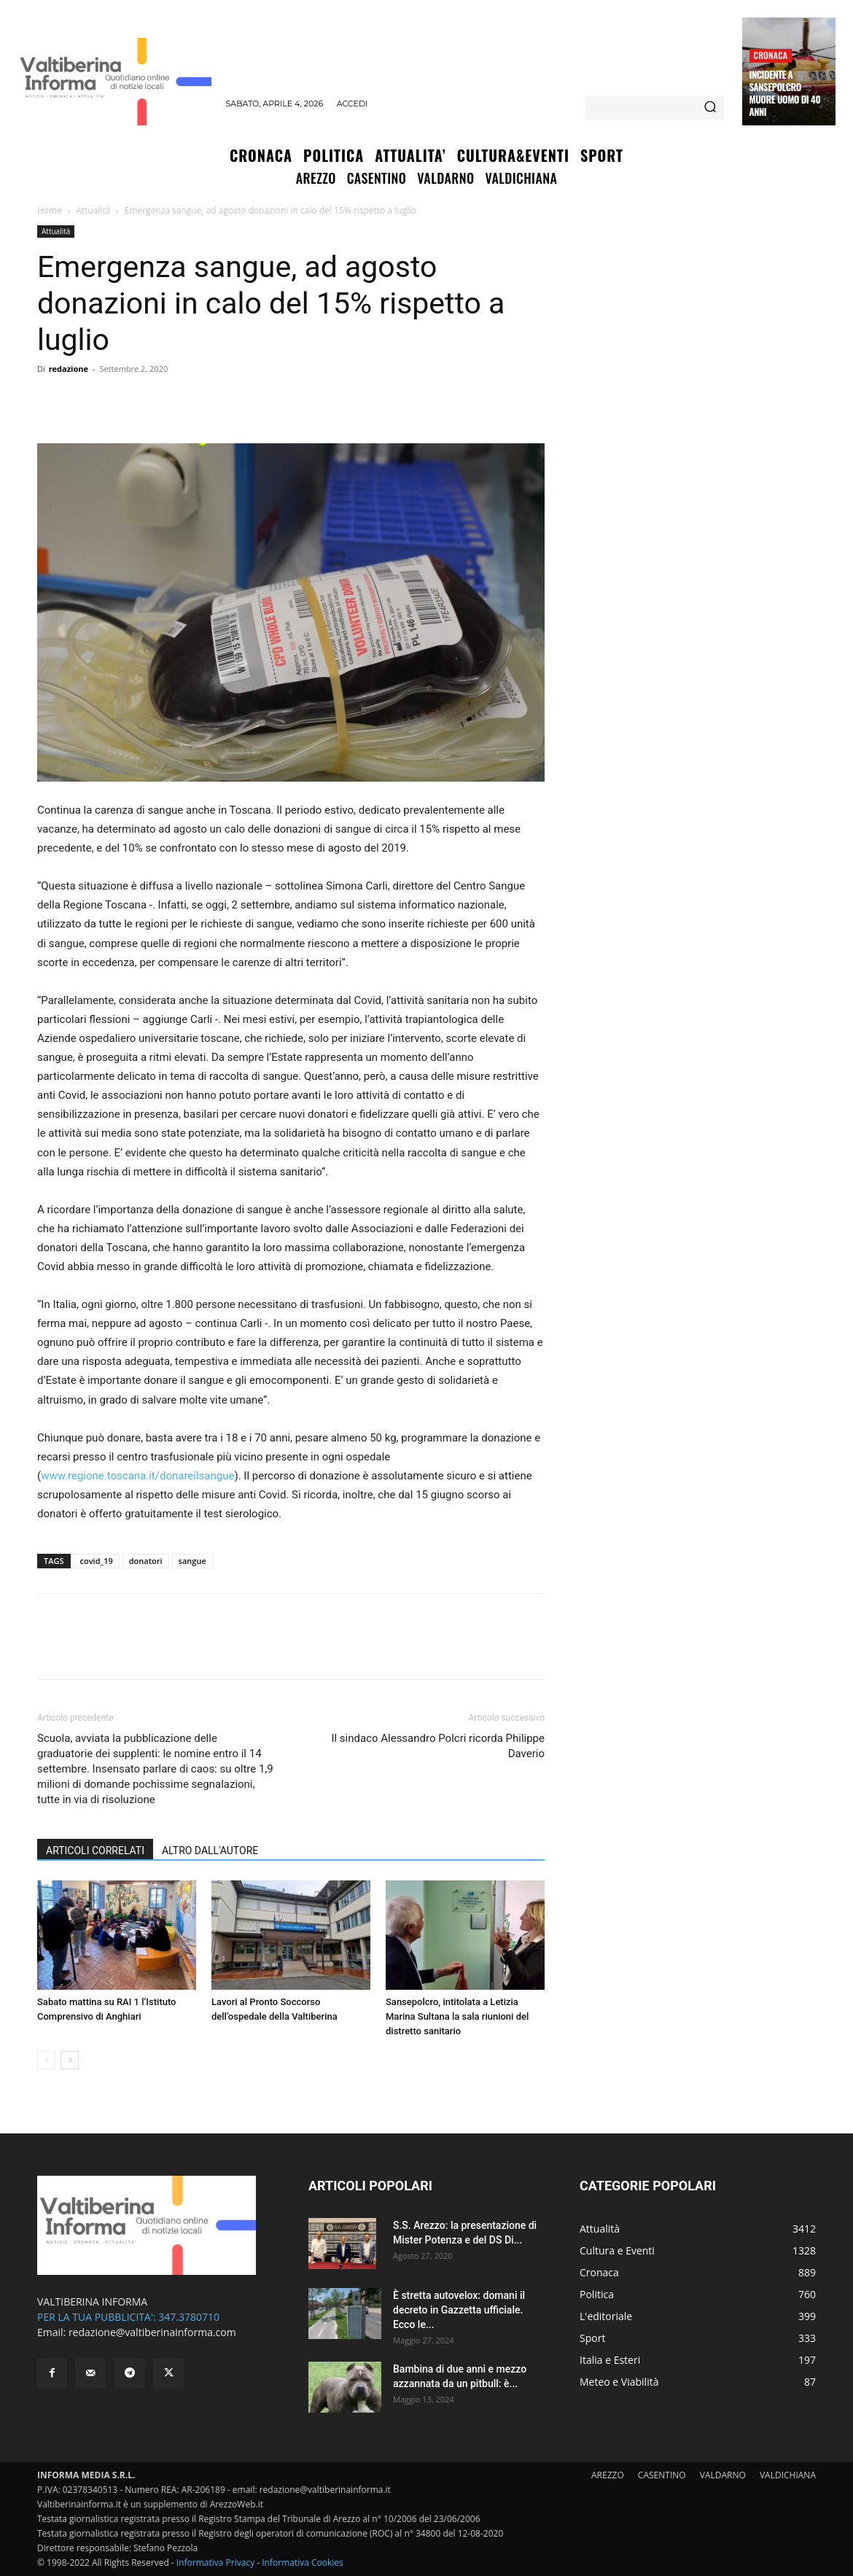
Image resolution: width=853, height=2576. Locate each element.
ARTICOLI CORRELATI (95, 1850)
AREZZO (607, 2475)
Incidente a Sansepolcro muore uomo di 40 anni (785, 93)
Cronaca (771, 55)
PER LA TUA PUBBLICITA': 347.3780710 (128, 2317)
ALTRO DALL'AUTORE (210, 1850)
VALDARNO (723, 2475)
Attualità (93, 210)
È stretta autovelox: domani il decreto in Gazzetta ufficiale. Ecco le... (459, 2309)
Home (49, 210)
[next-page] (70, 2060)
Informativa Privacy (215, 2562)
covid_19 (96, 1560)
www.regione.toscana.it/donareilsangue (137, 1475)
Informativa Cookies (302, 2562)
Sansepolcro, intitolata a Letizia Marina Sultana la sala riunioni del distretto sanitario (457, 2016)
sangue (192, 1560)
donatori (146, 1560)
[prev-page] (46, 2060)
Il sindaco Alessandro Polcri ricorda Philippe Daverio (438, 1746)
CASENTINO (662, 2475)
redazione (68, 368)
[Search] (710, 108)
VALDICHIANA (788, 2475)
